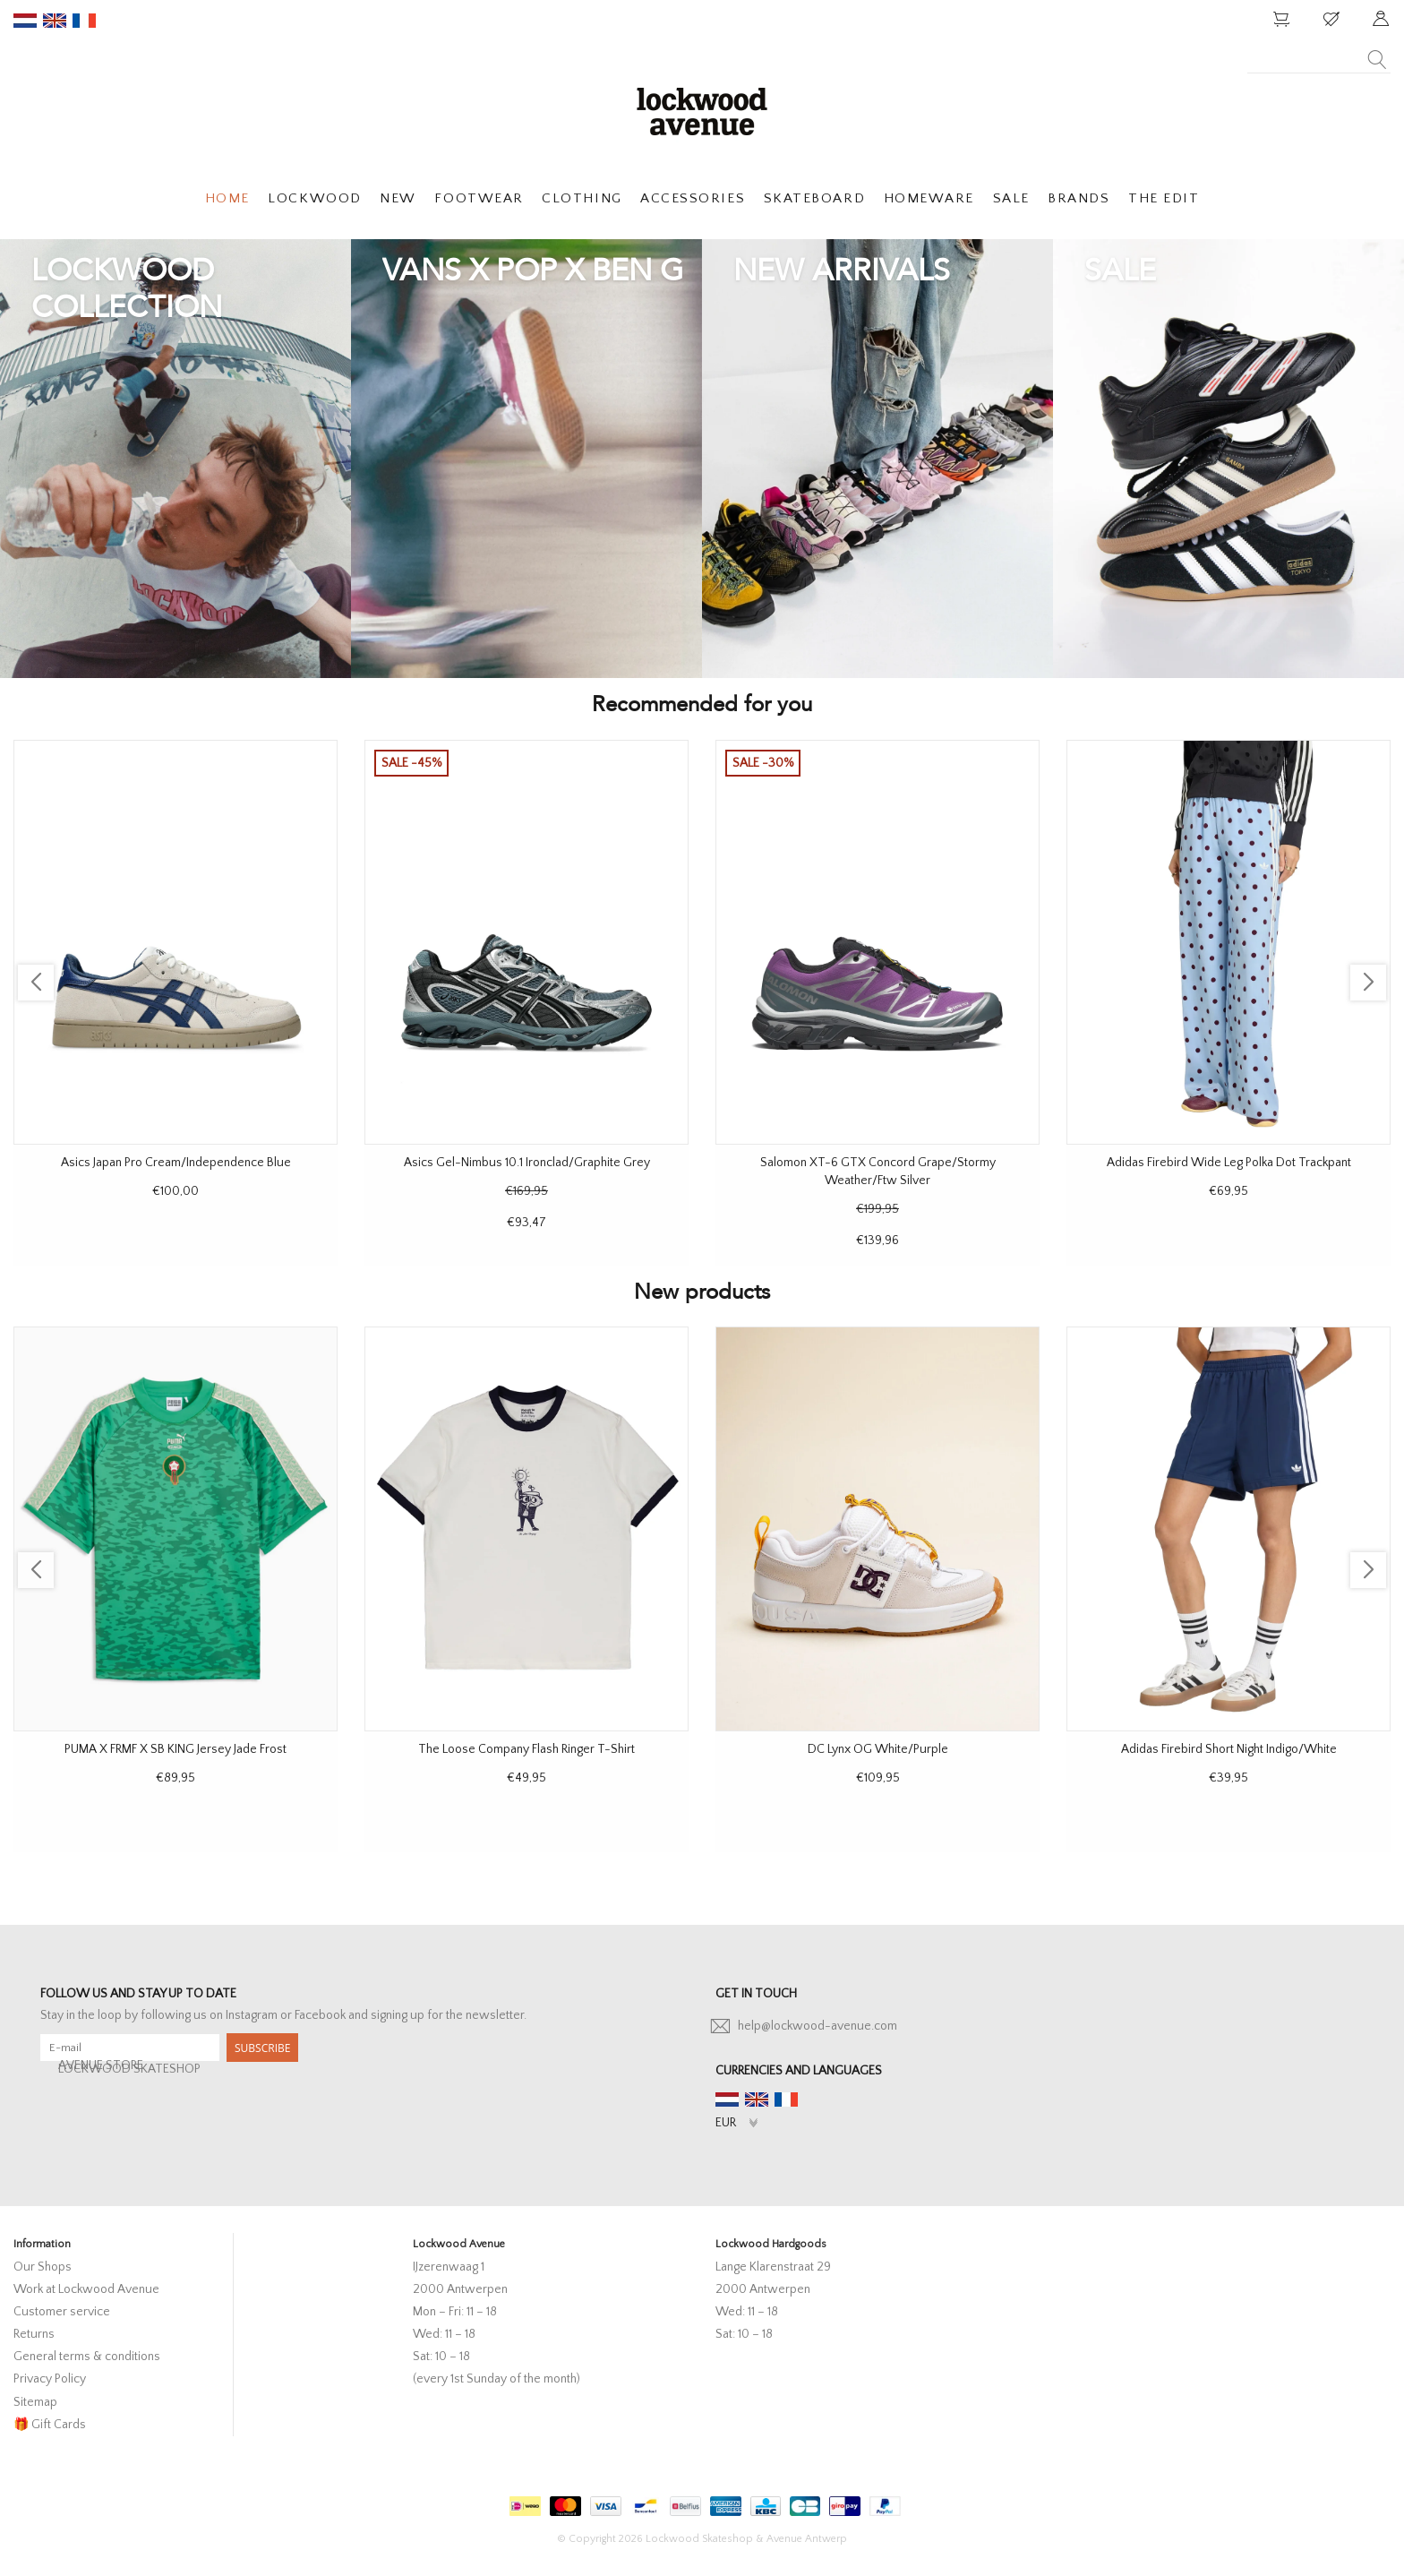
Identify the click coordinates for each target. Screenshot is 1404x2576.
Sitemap (35, 2402)
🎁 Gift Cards (49, 2424)
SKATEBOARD (814, 198)
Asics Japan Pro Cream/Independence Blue (176, 1162)
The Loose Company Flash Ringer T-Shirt (526, 1749)
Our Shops (42, 2267)
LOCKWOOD (314, 198)
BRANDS (1078, 198)
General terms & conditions (86, 2356)
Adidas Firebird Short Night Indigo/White (1229, 1749)
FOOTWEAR (478, 198)
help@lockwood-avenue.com (817, 2026)
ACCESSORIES (692, 198)
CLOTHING (581, 198)
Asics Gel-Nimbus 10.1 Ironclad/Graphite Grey (527, 1162)
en (54, 20)
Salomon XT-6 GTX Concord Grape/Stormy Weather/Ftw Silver (878, 1171)
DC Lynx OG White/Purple (878, 1749)
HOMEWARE (929, 198)
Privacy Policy (49, 2379)
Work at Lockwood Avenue (86, 2289)
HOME (227, 198)
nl (25, 20)
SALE (1011, 198)
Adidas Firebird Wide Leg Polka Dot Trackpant (1229, 1162)
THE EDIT (1163, 198)
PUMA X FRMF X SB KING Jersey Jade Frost (175, 1749)
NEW (398, 198)
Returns (34, 2334)
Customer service (61, 2312)
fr (84, 20)
